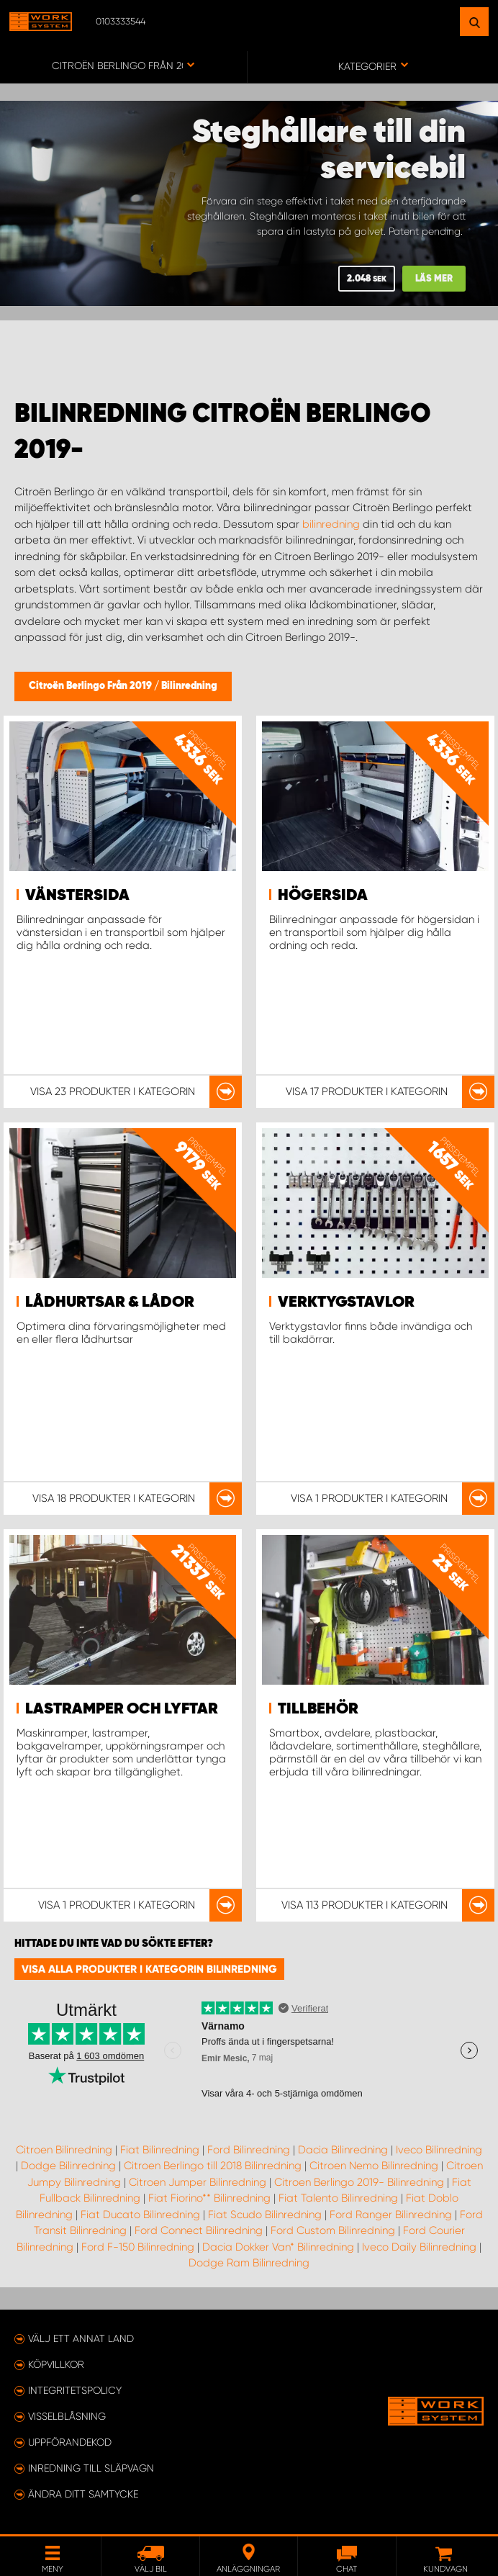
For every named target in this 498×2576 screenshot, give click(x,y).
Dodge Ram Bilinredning (249, 2262)
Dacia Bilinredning (343, 2149)
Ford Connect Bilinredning (199, 2230)
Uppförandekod (70, 2442)
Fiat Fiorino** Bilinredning (209, 2198)
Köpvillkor (56, 2364)
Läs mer (434, 279)
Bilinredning (189, 686)
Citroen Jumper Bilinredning (197, 2182)
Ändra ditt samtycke (83, 2494)
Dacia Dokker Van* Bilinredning (278, 2247)
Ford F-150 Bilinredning (137, 2247)
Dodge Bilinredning (68, 2165)
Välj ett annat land (81, 2338)
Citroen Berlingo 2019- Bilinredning (359, 2182)
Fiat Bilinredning (159, 2149)
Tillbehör (318, 1709)
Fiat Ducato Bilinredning (140, 2214)
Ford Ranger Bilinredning (391, 2214)
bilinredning (331, 524)
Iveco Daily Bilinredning (419, 2247)
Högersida (323, 896)
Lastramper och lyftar (121, 1709)
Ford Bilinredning (248, 2149)
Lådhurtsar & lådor (109, 1302)
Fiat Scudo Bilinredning (265, 2214)
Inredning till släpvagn (91, 2468)
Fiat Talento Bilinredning (338, 2198)
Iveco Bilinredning (439, 2149)
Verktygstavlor (346, 1302)
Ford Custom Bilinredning (333, 2230)
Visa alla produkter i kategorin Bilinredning (149, 1969)
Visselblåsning (67, 2416)
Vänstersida (77, 896)
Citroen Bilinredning (64, 2149)
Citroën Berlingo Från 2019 (91, 686)
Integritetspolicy (75, 2390)
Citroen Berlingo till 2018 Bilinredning (213, 2165)
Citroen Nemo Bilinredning (373, 2165)
